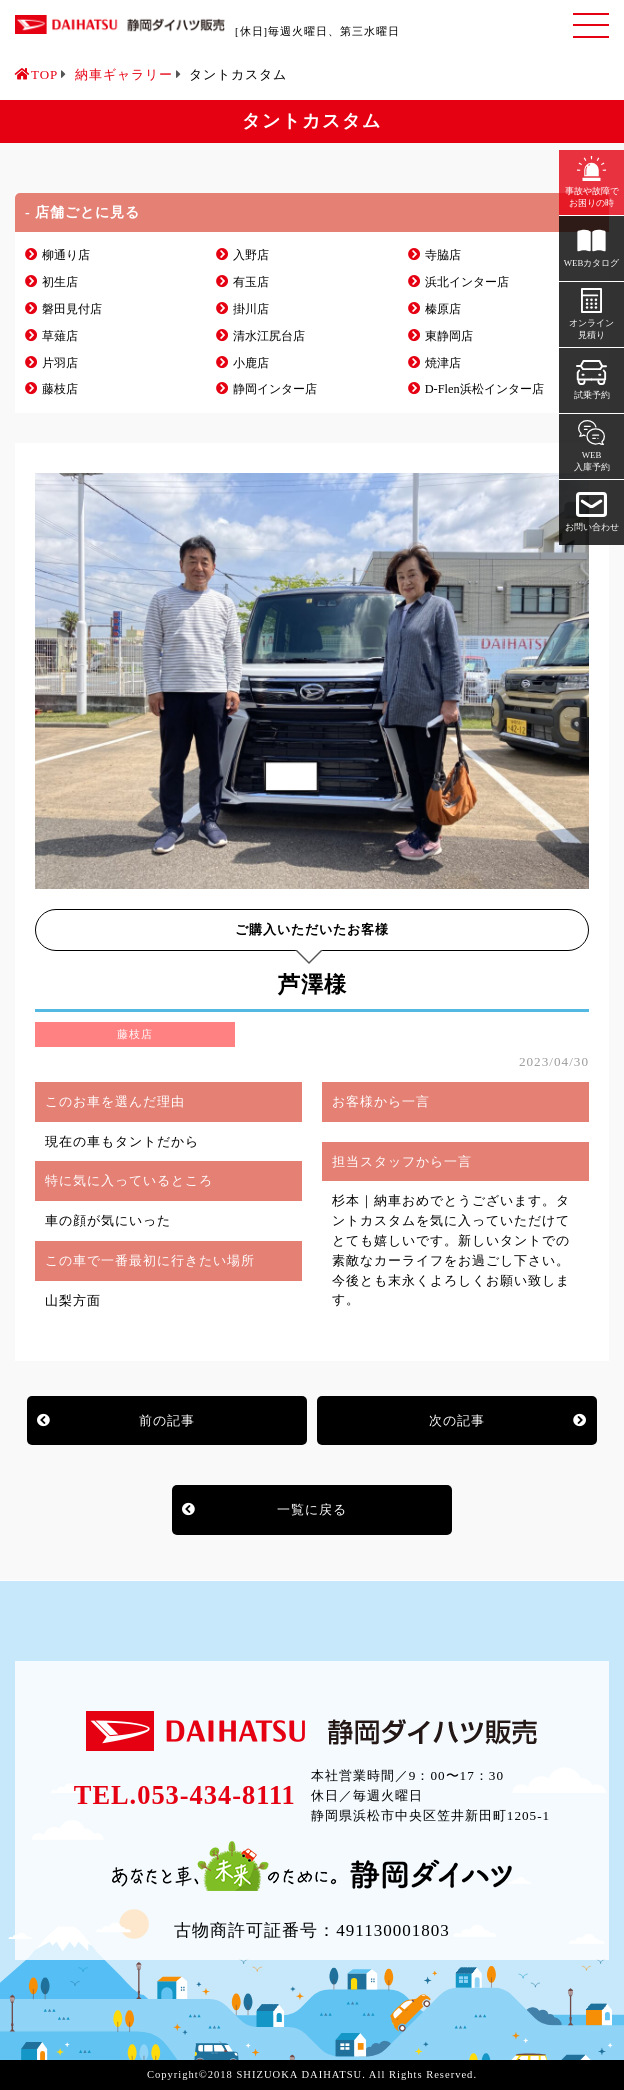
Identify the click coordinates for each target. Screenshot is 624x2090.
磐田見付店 (72, 309)
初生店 (60, 282)
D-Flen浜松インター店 (484, 389)
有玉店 (251, 282)
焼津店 (443, 363)
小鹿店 (251, 363)
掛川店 (251, 309)
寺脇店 (443, 255)
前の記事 (167, 1420)
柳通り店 (66, 255)
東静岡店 (449, 336)
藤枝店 (60, 389)
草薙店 (60, 336)
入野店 (251, 255)
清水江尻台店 (269, 336)
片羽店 (60, 363)
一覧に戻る (312, 1509)
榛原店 (443, 309)
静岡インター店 (275, 389)
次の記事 (457, 1420)
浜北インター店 (467, 282)
